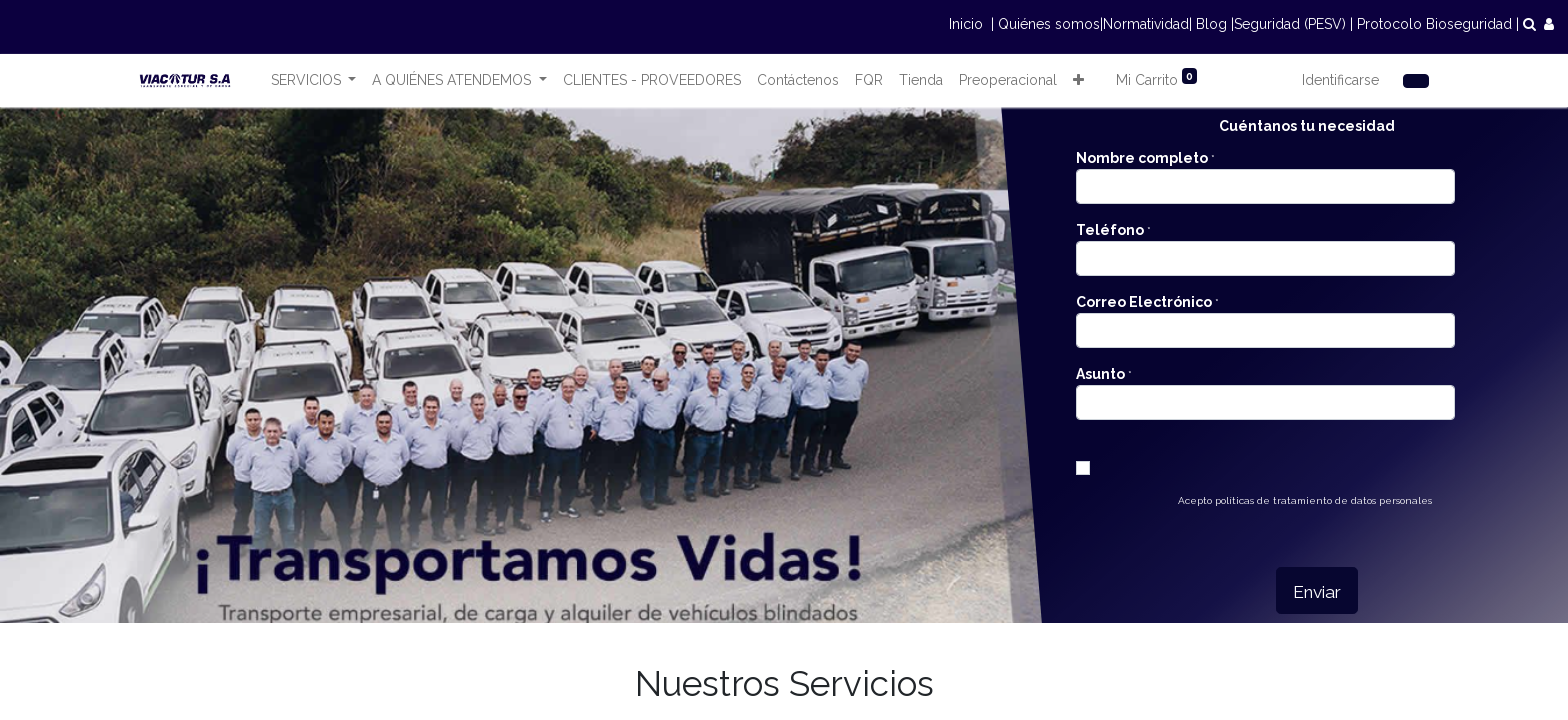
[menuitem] (652, 80)
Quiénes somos (1049, 24)
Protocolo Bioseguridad (1434, 24)
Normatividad (1146, 24)
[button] (1078, 80)
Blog (1211, 24)
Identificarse (1340, 80)
